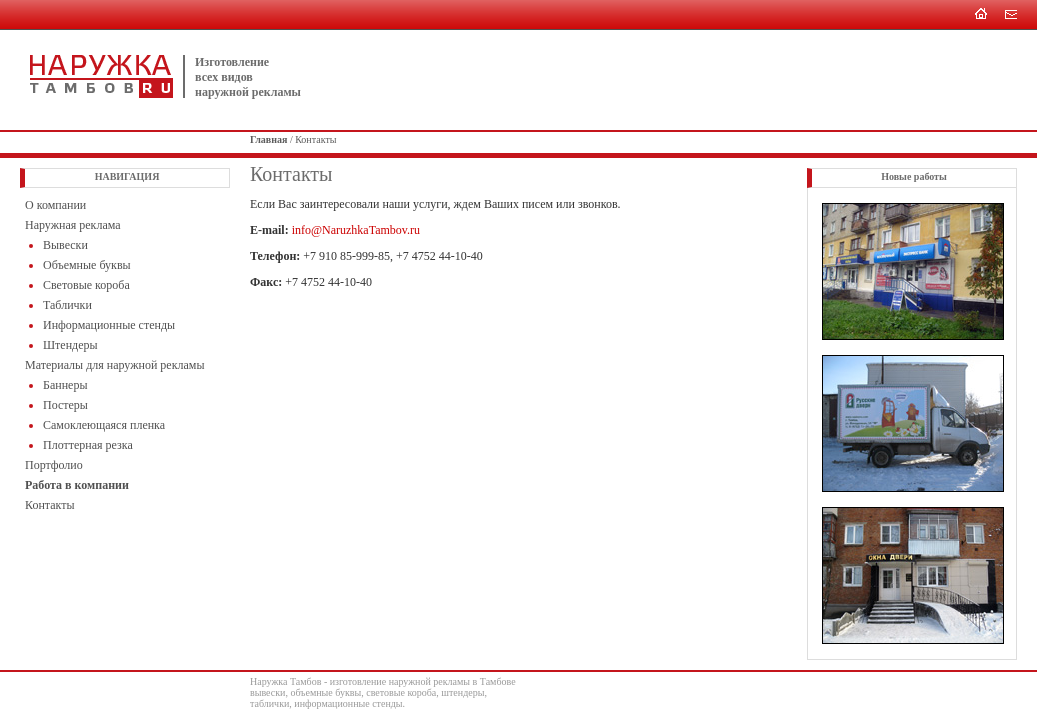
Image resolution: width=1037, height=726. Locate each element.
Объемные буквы (87, 265)
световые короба (401, 692)
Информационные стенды (109, 325)
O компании (55, 205)
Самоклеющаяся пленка (104, 425)
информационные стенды (348, 703)
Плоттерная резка (88, 445)
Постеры (65, 405)
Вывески (65, 245)
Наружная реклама (73, 225)
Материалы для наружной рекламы (114, 365)
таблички (269, 703)
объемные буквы (325, 692)
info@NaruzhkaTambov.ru (356, 230)
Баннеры (65, 385)
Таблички (67, 305)
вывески (267, 692)
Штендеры (70, 345)
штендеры (462, 692)
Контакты (50, 505)
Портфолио (54, 465)
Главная (268, 139)
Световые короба (86, 285)
